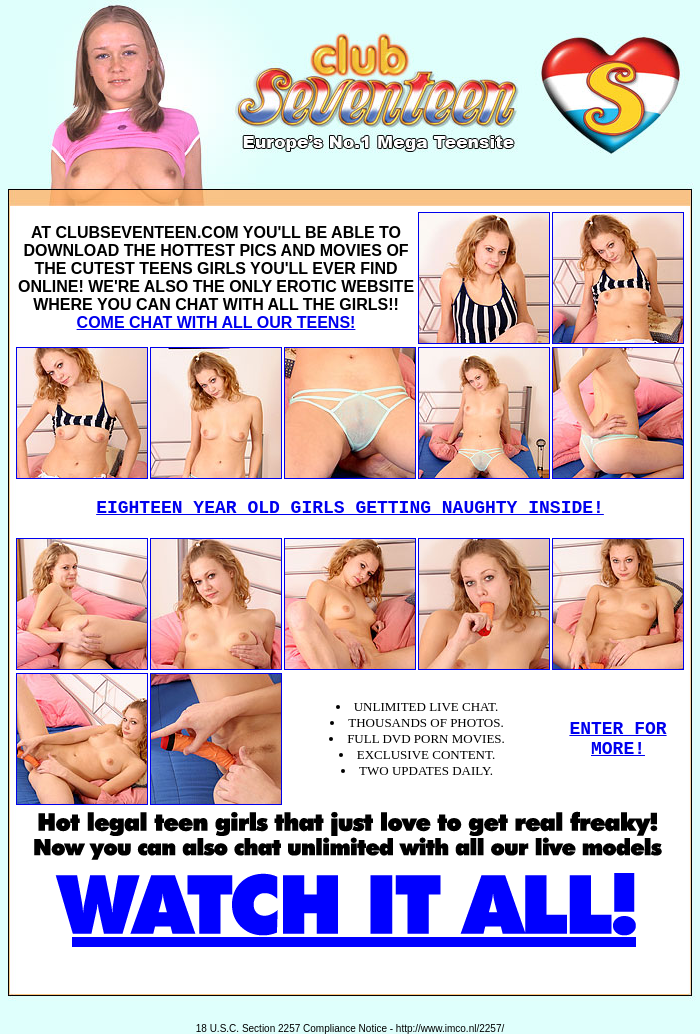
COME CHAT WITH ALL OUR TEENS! (216, 322)
